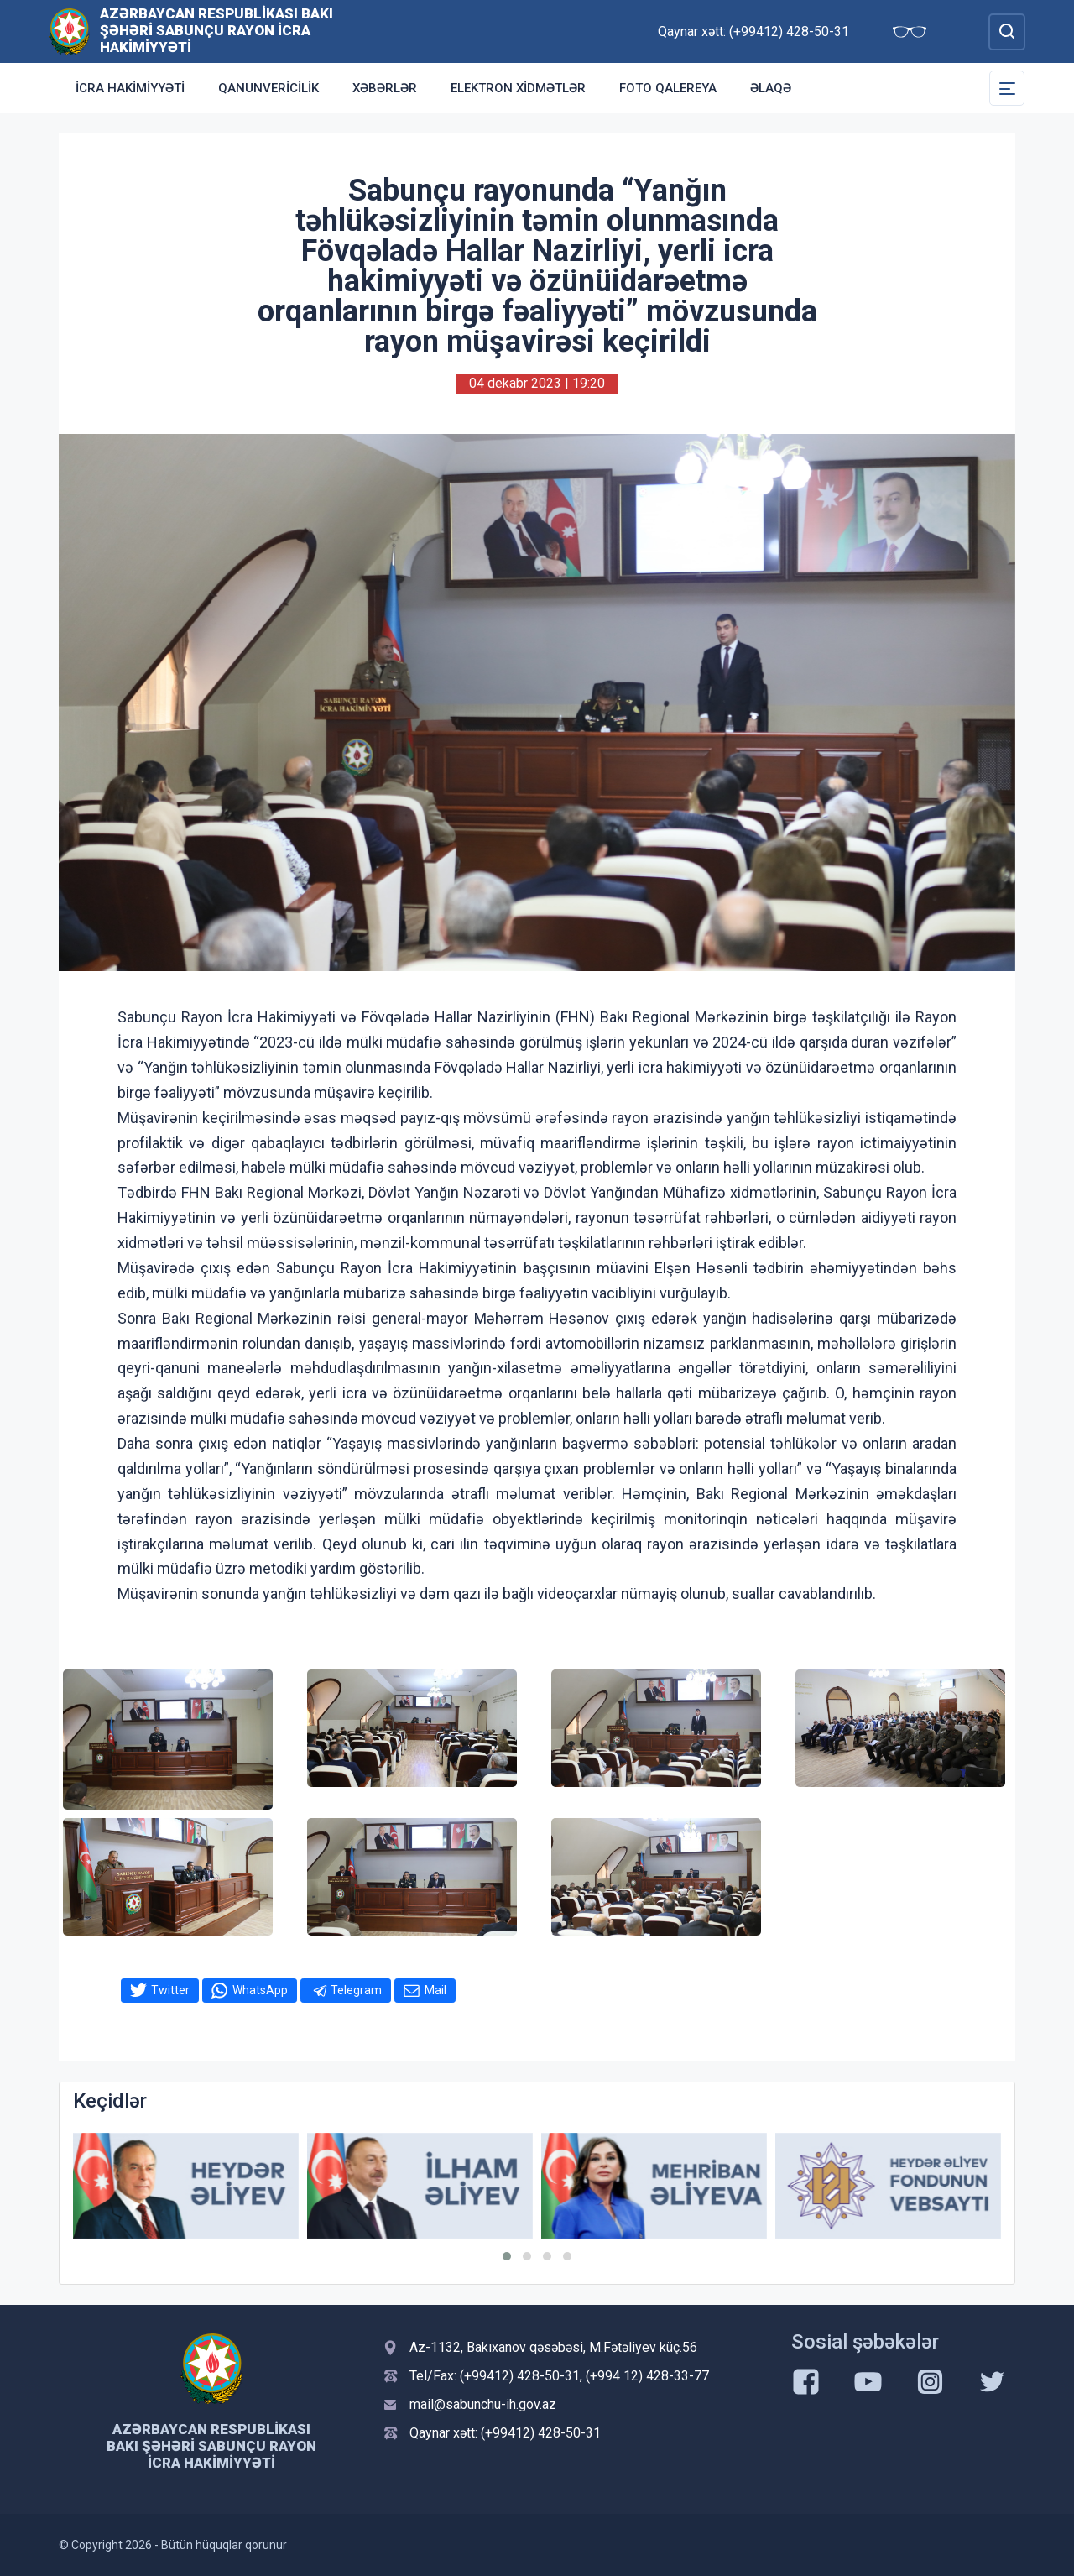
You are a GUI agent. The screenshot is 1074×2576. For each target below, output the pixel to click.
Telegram (356, 1990)
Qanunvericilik (268, 88)
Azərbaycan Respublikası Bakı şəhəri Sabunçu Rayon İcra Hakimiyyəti (216, 30)
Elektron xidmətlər (518, 88)
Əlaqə (770, 88)
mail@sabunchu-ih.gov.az (482, 2404)
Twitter (170, 1990)
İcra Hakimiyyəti (130, 88)
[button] (507, 2256)
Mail (435, 1990)
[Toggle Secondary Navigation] (1006, 88)
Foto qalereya (668, 88)
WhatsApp (260, 1990)
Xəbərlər (384, 88)
